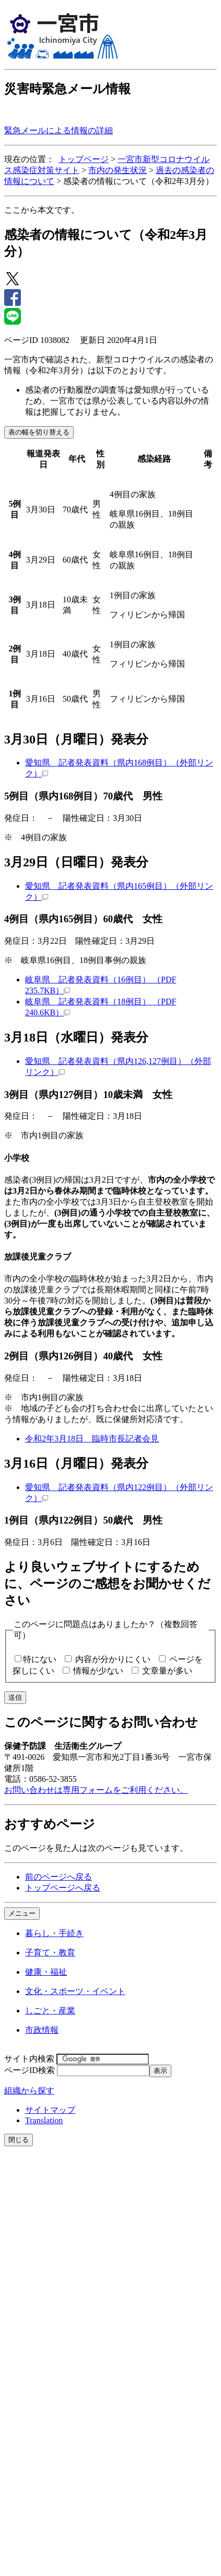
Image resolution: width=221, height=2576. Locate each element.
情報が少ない (98, 1670)
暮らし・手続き (54, 1933)
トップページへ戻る (62, 1887)
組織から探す (29, 2090)
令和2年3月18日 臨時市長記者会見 (92, 1438)
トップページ (84, 159)
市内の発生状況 (117, 170)
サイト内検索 (29, 2058)
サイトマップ (50, 2109)
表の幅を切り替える (38, 432)
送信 (15, 1697)
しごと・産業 (50, 2010)
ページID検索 (29, 2070)
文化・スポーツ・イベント (75, 1991)
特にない (39, 1659)
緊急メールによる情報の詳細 (58, 130)
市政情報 (42, 2029)
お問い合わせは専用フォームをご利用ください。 (96, 1789)
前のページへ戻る (58, 1876)
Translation (44, 2120)
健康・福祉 (46, 1971)
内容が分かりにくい (112, 1659)
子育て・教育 (50, 1952)
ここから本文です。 (41, 209)
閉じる (18, 2140)
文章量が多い (167, 1670)
